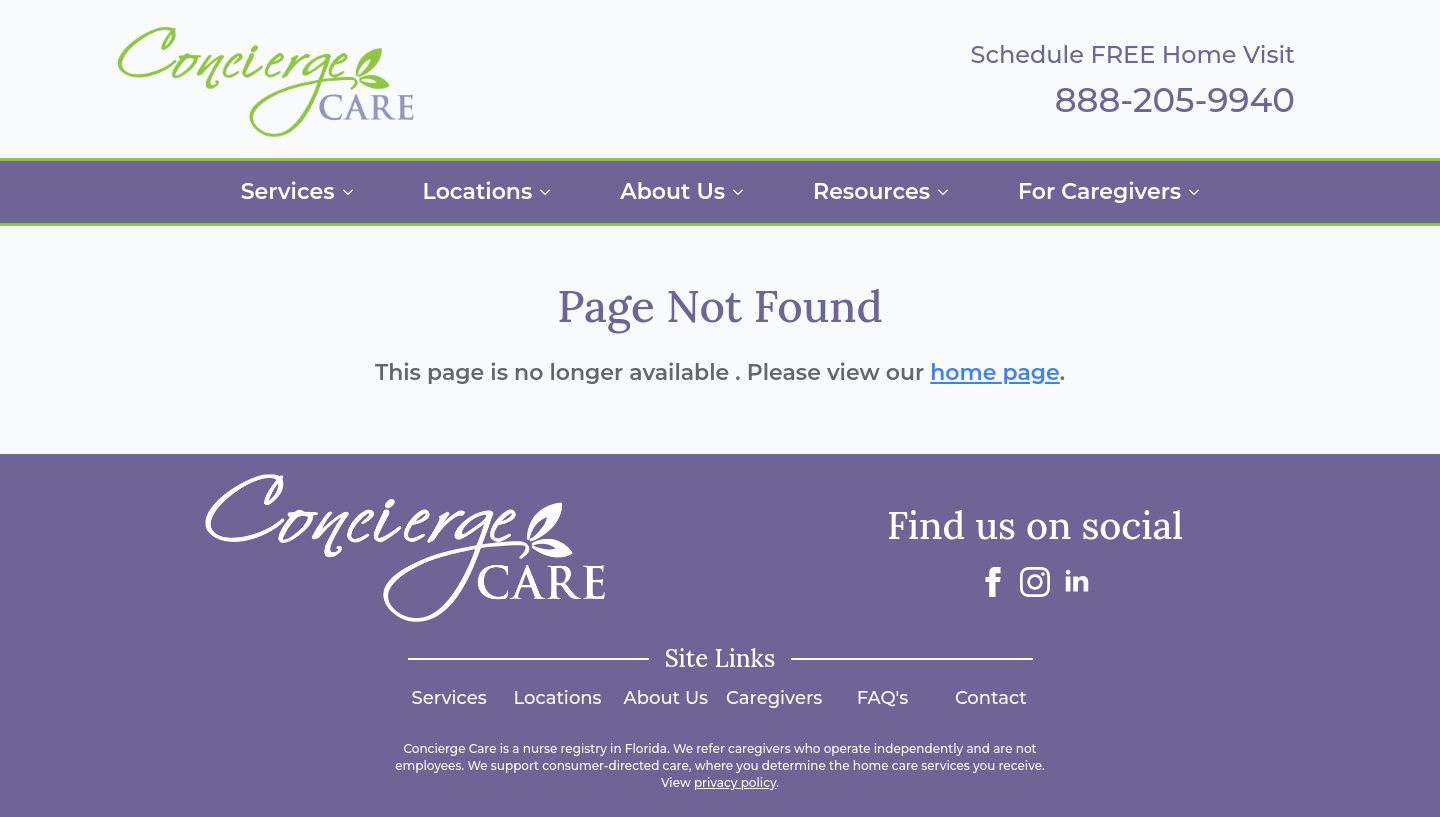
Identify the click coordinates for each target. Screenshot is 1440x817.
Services (288, 191)
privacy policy (735, 782)
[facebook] (993, 582)
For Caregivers (1099, 191)
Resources (871, 191)
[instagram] (1035, 582)
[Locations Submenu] (551, 192)
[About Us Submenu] (744, 192)
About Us (672, 191)
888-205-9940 (1175, 100)
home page (995, 372)
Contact (991, 698)
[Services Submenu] (354, 192)
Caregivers (774, 698)
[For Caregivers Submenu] (1200, 192)
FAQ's (883, 698)
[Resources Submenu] (949, 192)
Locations (478, 191)
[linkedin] (1077, 582)
